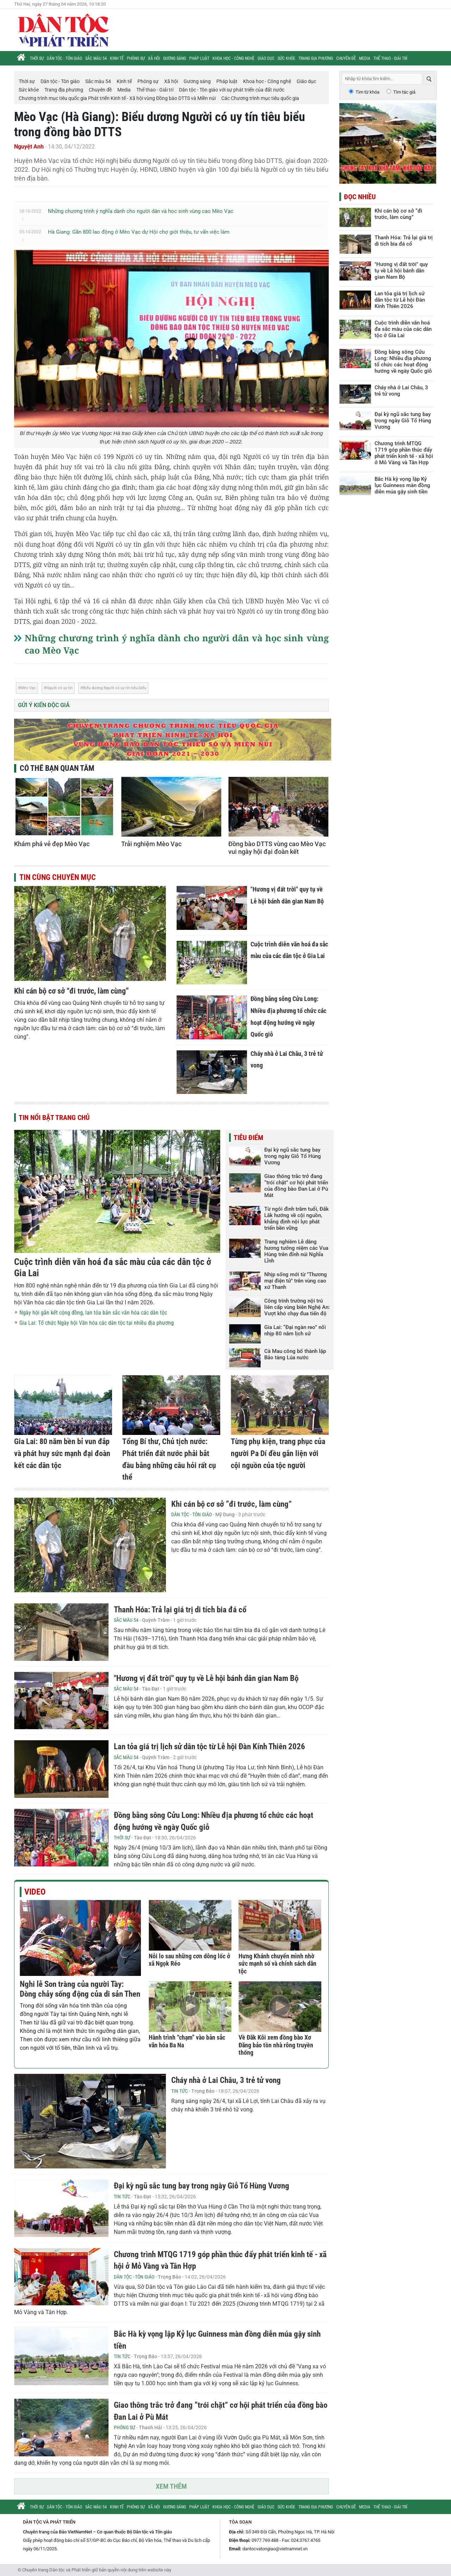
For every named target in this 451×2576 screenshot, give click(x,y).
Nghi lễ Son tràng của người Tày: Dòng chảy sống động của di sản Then (80, 1989)
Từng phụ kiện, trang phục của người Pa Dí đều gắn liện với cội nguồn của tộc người (278, 1453)
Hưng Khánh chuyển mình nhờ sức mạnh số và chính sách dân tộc (277, 1963)
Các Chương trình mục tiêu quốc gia (260, 98)
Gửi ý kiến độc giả (44, 705)
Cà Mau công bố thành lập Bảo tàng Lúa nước (295, 1354)
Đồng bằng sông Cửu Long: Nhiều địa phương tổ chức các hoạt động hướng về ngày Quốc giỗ (403, 361)
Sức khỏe (286, 58)
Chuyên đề (346, 58)
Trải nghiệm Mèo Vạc (151, 844)
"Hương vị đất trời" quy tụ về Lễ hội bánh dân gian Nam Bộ (206, 1678)
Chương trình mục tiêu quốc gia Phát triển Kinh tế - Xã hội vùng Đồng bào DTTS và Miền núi (117, 98)
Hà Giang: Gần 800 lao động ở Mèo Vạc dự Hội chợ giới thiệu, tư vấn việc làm (138, 232)
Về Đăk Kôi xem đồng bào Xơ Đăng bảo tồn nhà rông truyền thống (276, 2045)
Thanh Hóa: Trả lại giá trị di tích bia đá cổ (180, 1609)
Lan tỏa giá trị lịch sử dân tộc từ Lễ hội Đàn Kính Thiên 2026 (209, 1746)
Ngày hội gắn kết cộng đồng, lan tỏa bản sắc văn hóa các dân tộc (93, 1312)
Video (34, 1892)
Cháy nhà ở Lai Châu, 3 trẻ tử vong (226, 2080)
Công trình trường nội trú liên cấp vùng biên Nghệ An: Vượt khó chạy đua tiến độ (297, 1307)
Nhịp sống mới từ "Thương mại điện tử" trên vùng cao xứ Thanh (295, 1280)
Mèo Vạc (28, 688)
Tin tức (179, 2091)
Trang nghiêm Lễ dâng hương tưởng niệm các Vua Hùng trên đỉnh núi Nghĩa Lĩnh (296, 1251)
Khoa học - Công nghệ (233, 58)
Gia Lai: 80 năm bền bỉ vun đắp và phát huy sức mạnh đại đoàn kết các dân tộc (62, 1453)
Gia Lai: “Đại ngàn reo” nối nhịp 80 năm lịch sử (295, 1330)
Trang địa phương (315, 58)
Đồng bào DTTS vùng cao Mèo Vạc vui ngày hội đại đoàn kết (277, 847)
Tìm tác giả (404, 92)
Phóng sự (136, 58)
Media (364, 58)
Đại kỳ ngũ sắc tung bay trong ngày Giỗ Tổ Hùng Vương (292, 1156)
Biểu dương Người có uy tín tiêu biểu (114, 688)
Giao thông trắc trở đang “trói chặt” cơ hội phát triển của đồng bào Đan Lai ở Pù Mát (296, 1185)
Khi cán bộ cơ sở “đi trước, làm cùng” (71, 991)
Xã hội (154, 58)
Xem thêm (171, 2486)
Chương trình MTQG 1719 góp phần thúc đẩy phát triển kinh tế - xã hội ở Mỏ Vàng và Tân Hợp (404, 453)
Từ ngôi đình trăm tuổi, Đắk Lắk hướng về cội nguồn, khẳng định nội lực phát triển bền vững (296, 1218)
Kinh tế (117, 58)
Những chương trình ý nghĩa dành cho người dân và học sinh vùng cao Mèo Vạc (140, 211)
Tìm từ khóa (367, 92)
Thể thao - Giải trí (390, 58)
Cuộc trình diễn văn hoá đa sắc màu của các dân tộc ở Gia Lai (403, 329)
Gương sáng (174, 58)
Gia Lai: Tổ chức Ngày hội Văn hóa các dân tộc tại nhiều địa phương (96, 1323)
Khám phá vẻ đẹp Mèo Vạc (51, 844)
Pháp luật (199, 58)
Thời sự (37, 58)
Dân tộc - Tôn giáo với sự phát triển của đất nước (231, 90)
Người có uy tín (59, 688)
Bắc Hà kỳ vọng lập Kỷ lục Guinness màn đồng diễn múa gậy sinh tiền (402, 485)
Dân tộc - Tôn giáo (64, 58)
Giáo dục (266, 58)
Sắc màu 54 (96, 58)
